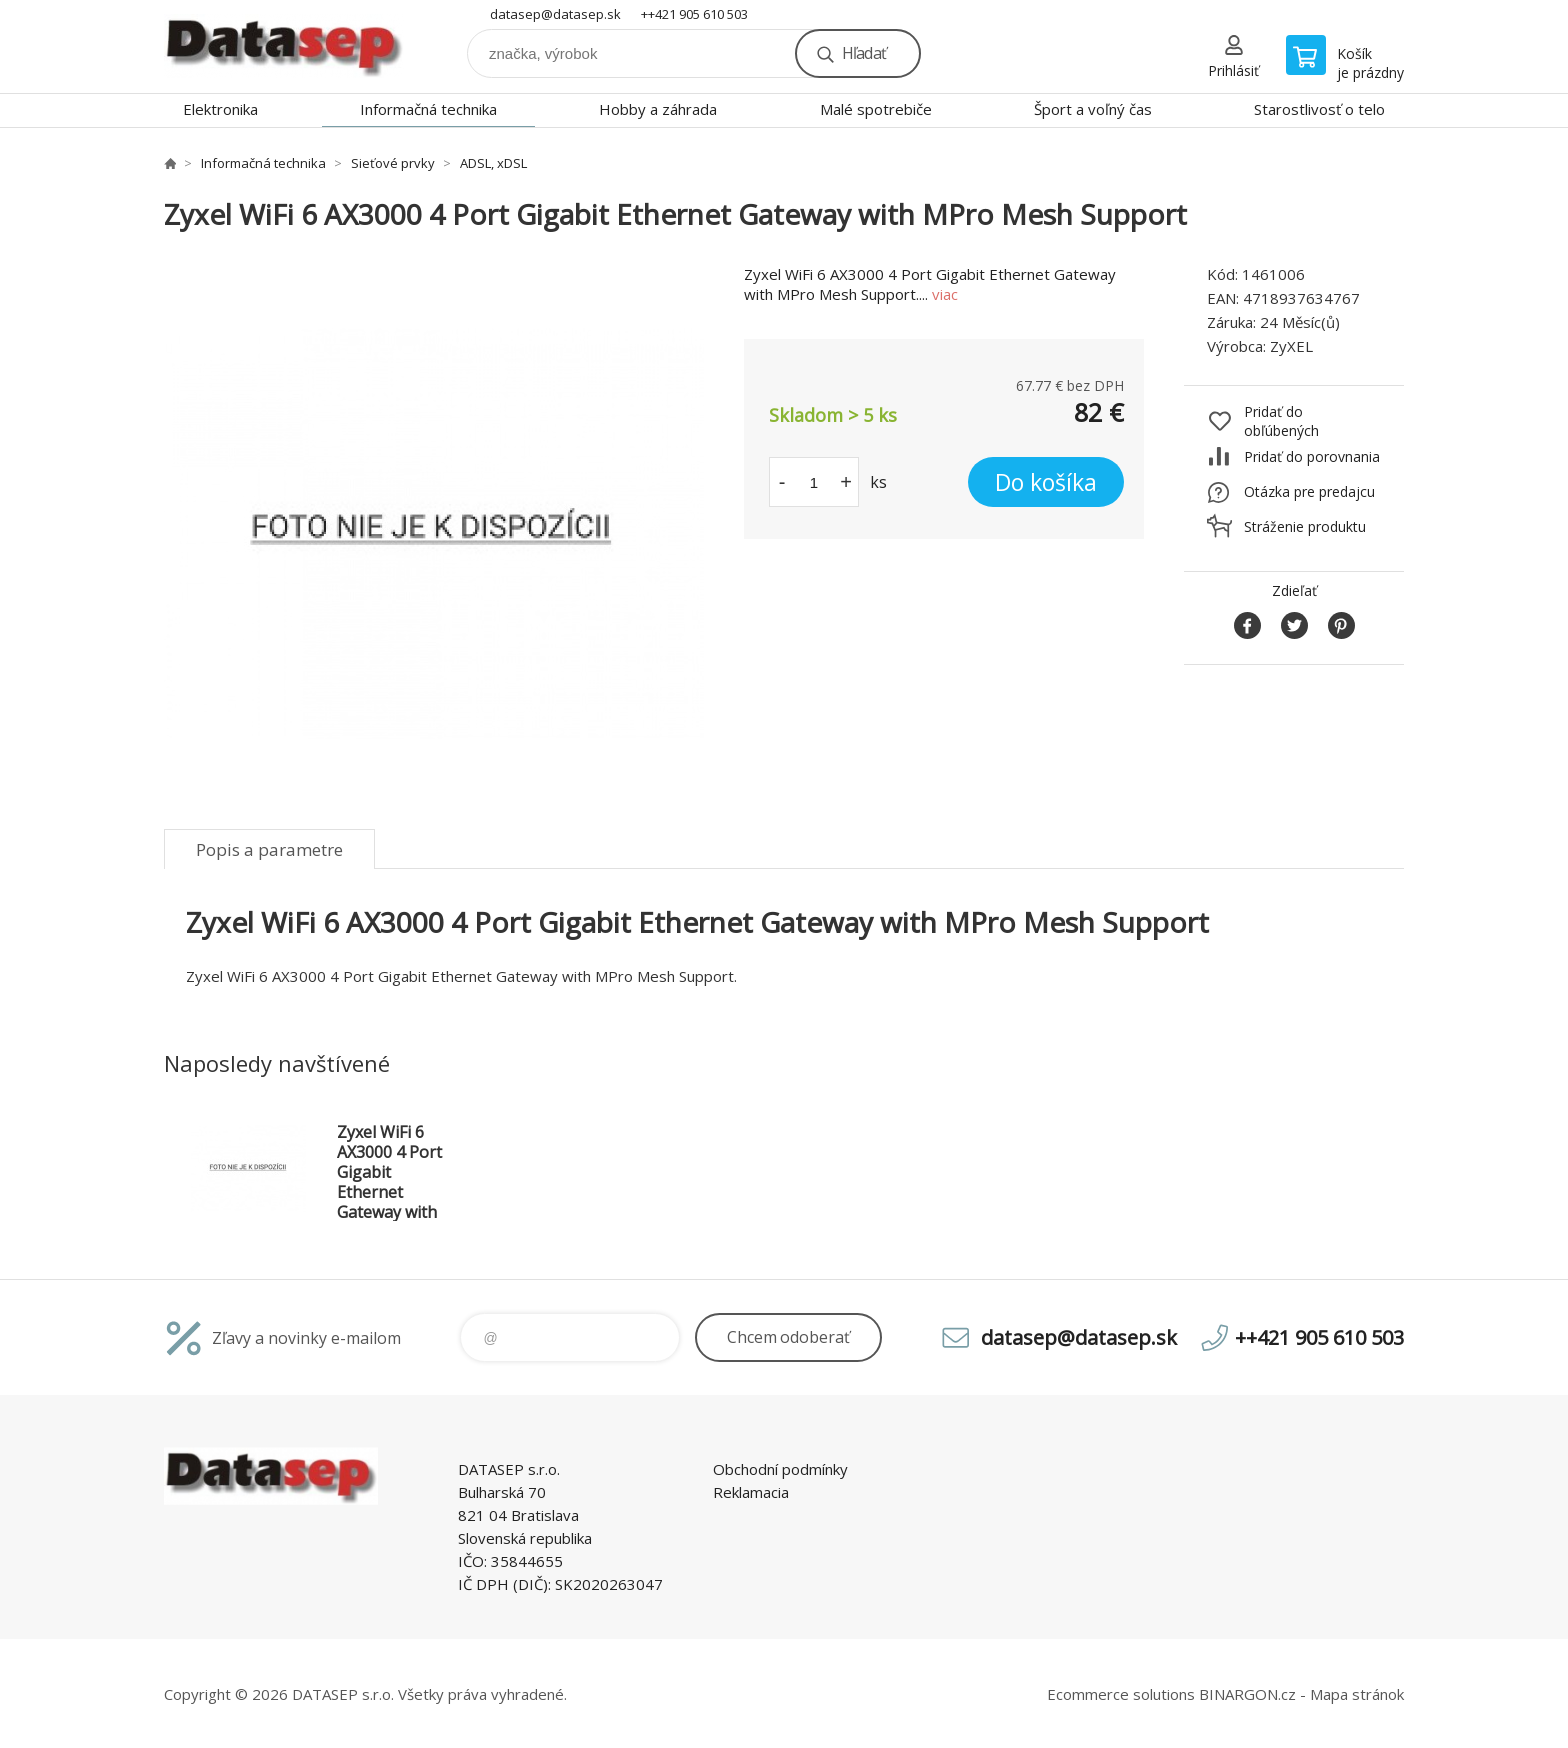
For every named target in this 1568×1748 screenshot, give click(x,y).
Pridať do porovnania (1312, 456)
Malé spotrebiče (876, 109)
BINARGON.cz (1247, 1694)
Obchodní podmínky (780, 1469)
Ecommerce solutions (1121, 1694)
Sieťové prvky (393, 163)
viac (945, 294)
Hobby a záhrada (658, 109)
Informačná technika (428, 109)
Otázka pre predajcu (1309, 491)
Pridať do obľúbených (1281, 421)
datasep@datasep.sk (555, 14)
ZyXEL (1291, 346)
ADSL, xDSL (493, 163)
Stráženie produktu (1305, 526)
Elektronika (220, 109)
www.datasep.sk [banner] (284, 46)
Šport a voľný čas (1093, 109)
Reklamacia (751, 1492)
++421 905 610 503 (694, 14)
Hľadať (864, 53)
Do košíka (1046, 482)
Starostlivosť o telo (1319, 109)
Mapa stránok (1357, 1694)
